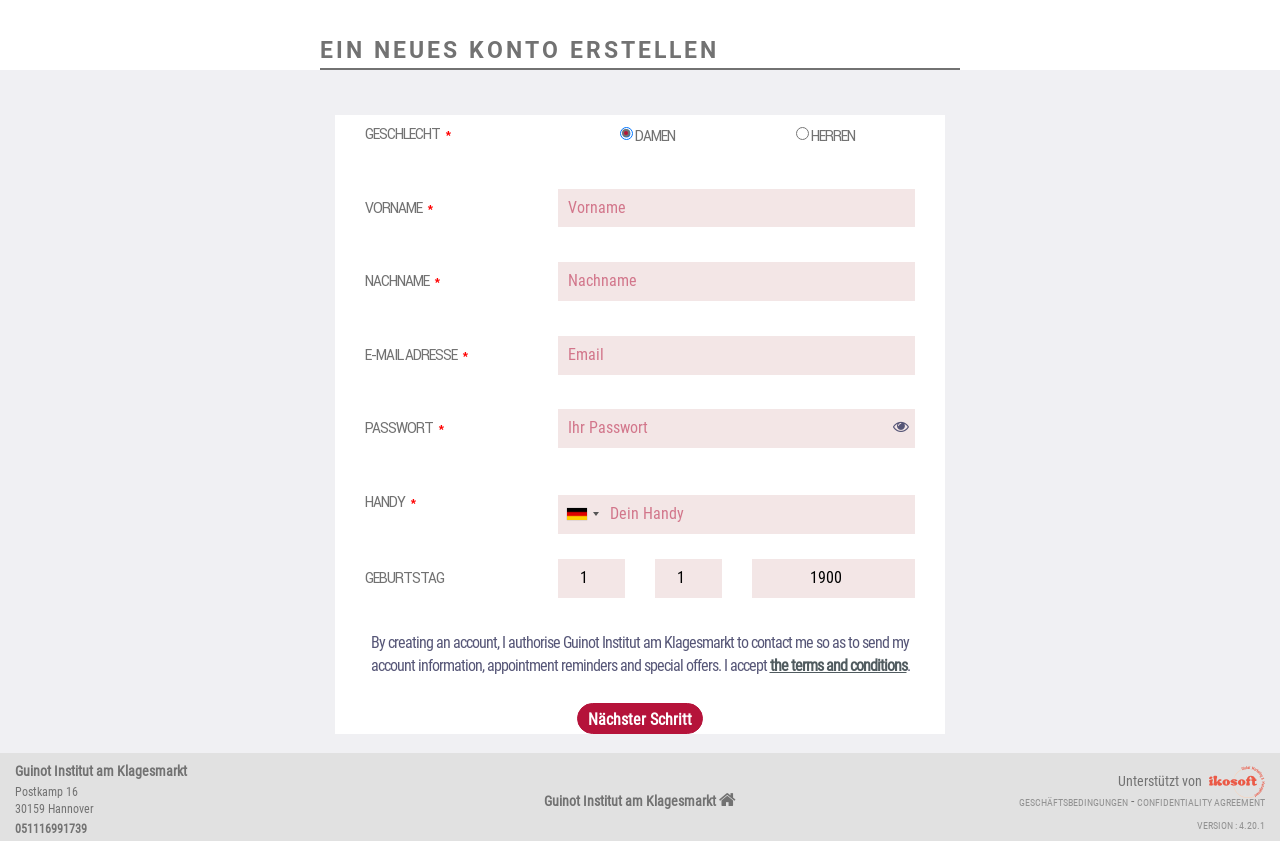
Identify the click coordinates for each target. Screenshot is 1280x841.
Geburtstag (404, 578)
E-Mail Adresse (411, 355)
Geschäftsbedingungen (1073, 802)
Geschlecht (402, 134)
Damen (647, 135)
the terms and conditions (838, 665)
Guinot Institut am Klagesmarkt (640, 801)
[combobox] (582, 514)
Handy (385, 502)
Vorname (393, 208)
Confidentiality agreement (1201, 802)
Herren (825, 135)
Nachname (397, 281)
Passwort (399, 428)
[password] (736, 428)
